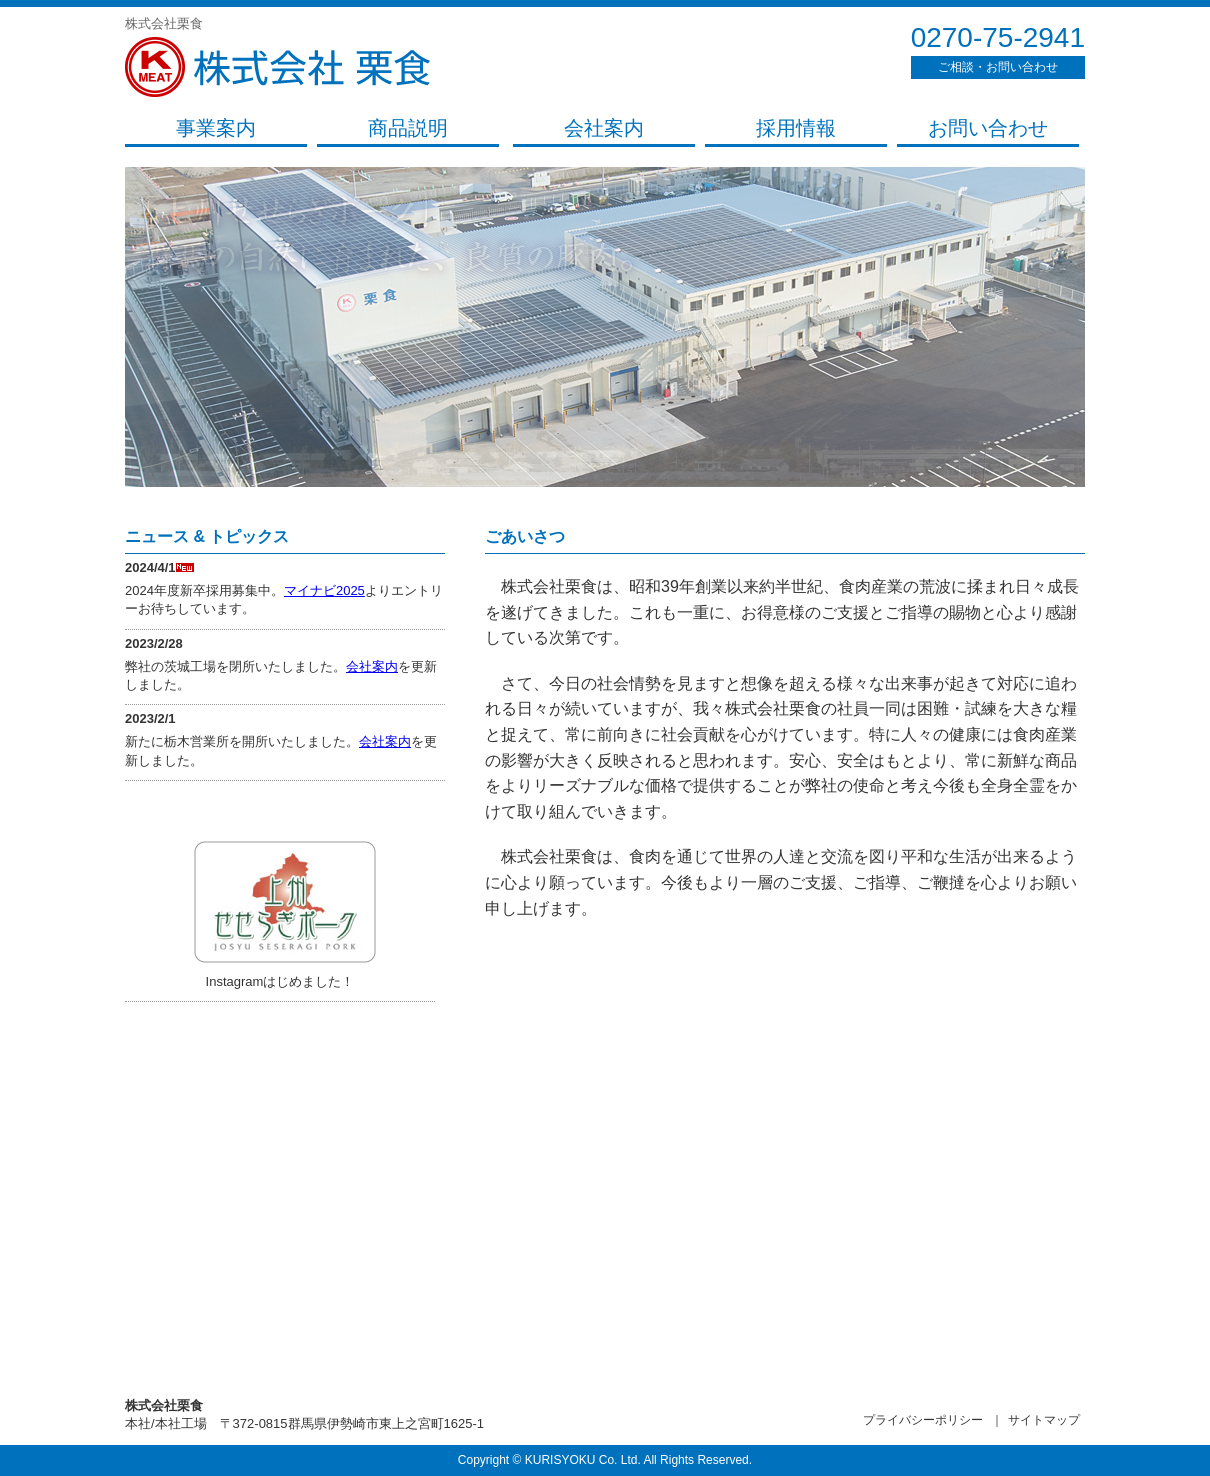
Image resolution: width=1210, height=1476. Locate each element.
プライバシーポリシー (923, 1420)
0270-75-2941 (998, 37)
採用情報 (796, 128)
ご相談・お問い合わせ (998, 67)
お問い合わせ (988, 128)
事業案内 (216, 128)
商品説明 (408, 128)
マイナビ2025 (324, 590)
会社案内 (604, 128)
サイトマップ (1044, 1420)
